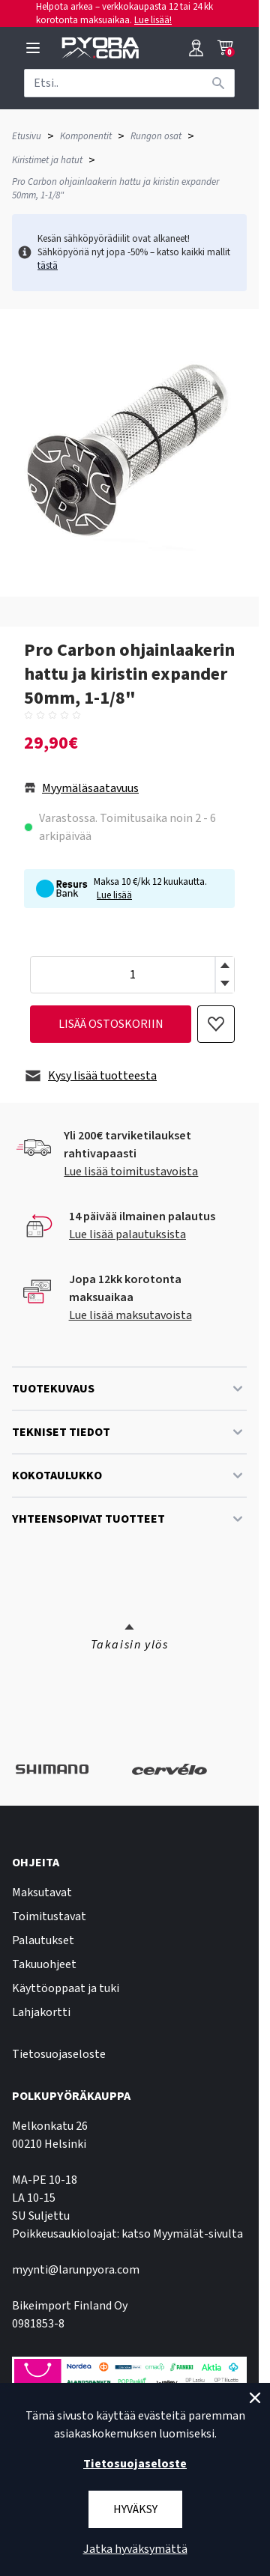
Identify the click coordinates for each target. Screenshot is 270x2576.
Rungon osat (156, 136)
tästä (48, 265)
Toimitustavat (49, 1916)
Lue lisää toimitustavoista (131, 1171)
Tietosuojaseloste (59, 2054)
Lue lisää (114, 895)
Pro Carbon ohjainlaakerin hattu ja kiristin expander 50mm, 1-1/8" (115, 188)
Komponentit (86, 136)
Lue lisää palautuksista (127, 1234)
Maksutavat (42, 1892)
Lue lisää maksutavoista (130, 1315)
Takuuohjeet (44, 1964)
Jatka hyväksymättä (135, 2549)
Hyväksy (135, 2509)
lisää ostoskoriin (111, 1024)
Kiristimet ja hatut (47, 160)
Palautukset (43, 1940)
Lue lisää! (153, 20)
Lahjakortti (41, 2012)
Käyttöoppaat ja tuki (65, 1988)
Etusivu (26, 136)
